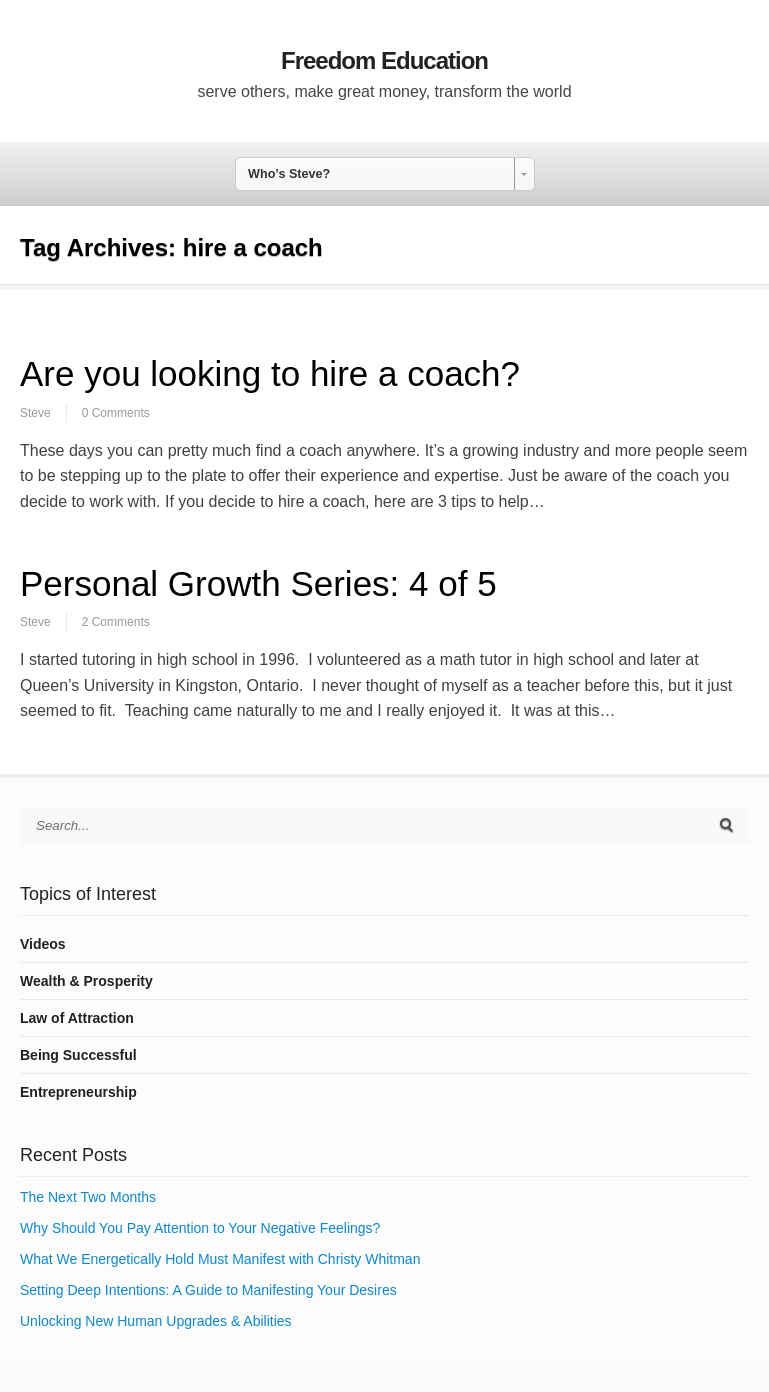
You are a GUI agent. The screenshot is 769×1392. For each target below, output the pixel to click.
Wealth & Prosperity (86, 981)
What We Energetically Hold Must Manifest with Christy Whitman (220, 1259)
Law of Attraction (77, 1018)
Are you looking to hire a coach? (270, 373)
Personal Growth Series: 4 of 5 (258, 583)
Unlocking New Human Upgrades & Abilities (156, 1321)
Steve (35, 413)
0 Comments (116, 413)
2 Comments (116, 622)
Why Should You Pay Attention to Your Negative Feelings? (200, 1228)
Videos (43, 944)
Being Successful (78, 1055)
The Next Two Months (88, 1197)
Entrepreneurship (78, 1092)
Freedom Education (384, 60)
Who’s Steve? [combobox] (289, 174)
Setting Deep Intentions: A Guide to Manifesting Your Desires (208, 1290)
